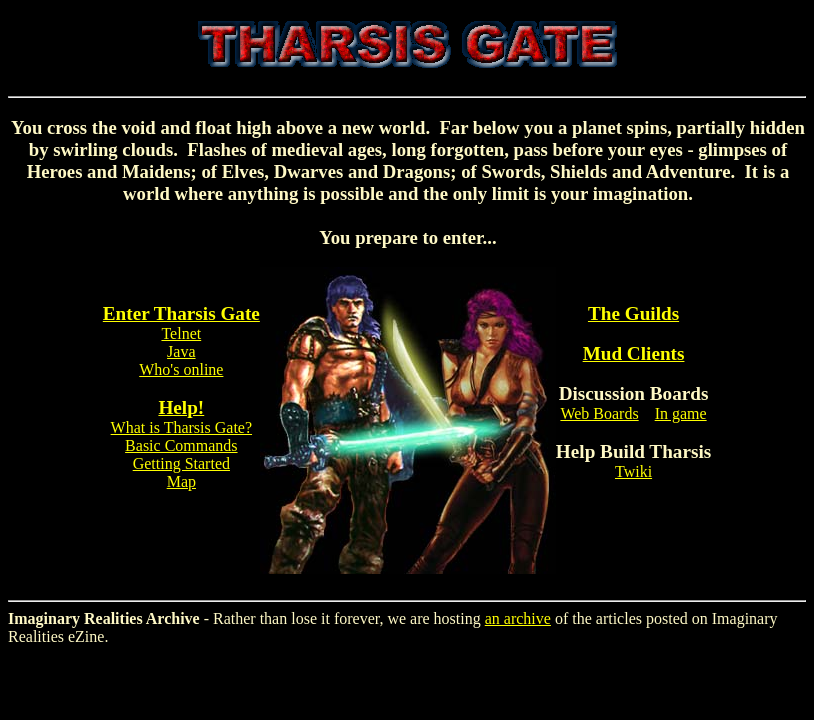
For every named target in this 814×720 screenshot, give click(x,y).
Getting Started (181, 463)
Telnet (181, 333)
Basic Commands (181, 445)
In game (681, 413)
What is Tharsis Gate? (181, 427)
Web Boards (599, 413)
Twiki (633, 471)
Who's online (181, 369)
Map (181, 481)
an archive (518, 618)
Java (181, 351)
